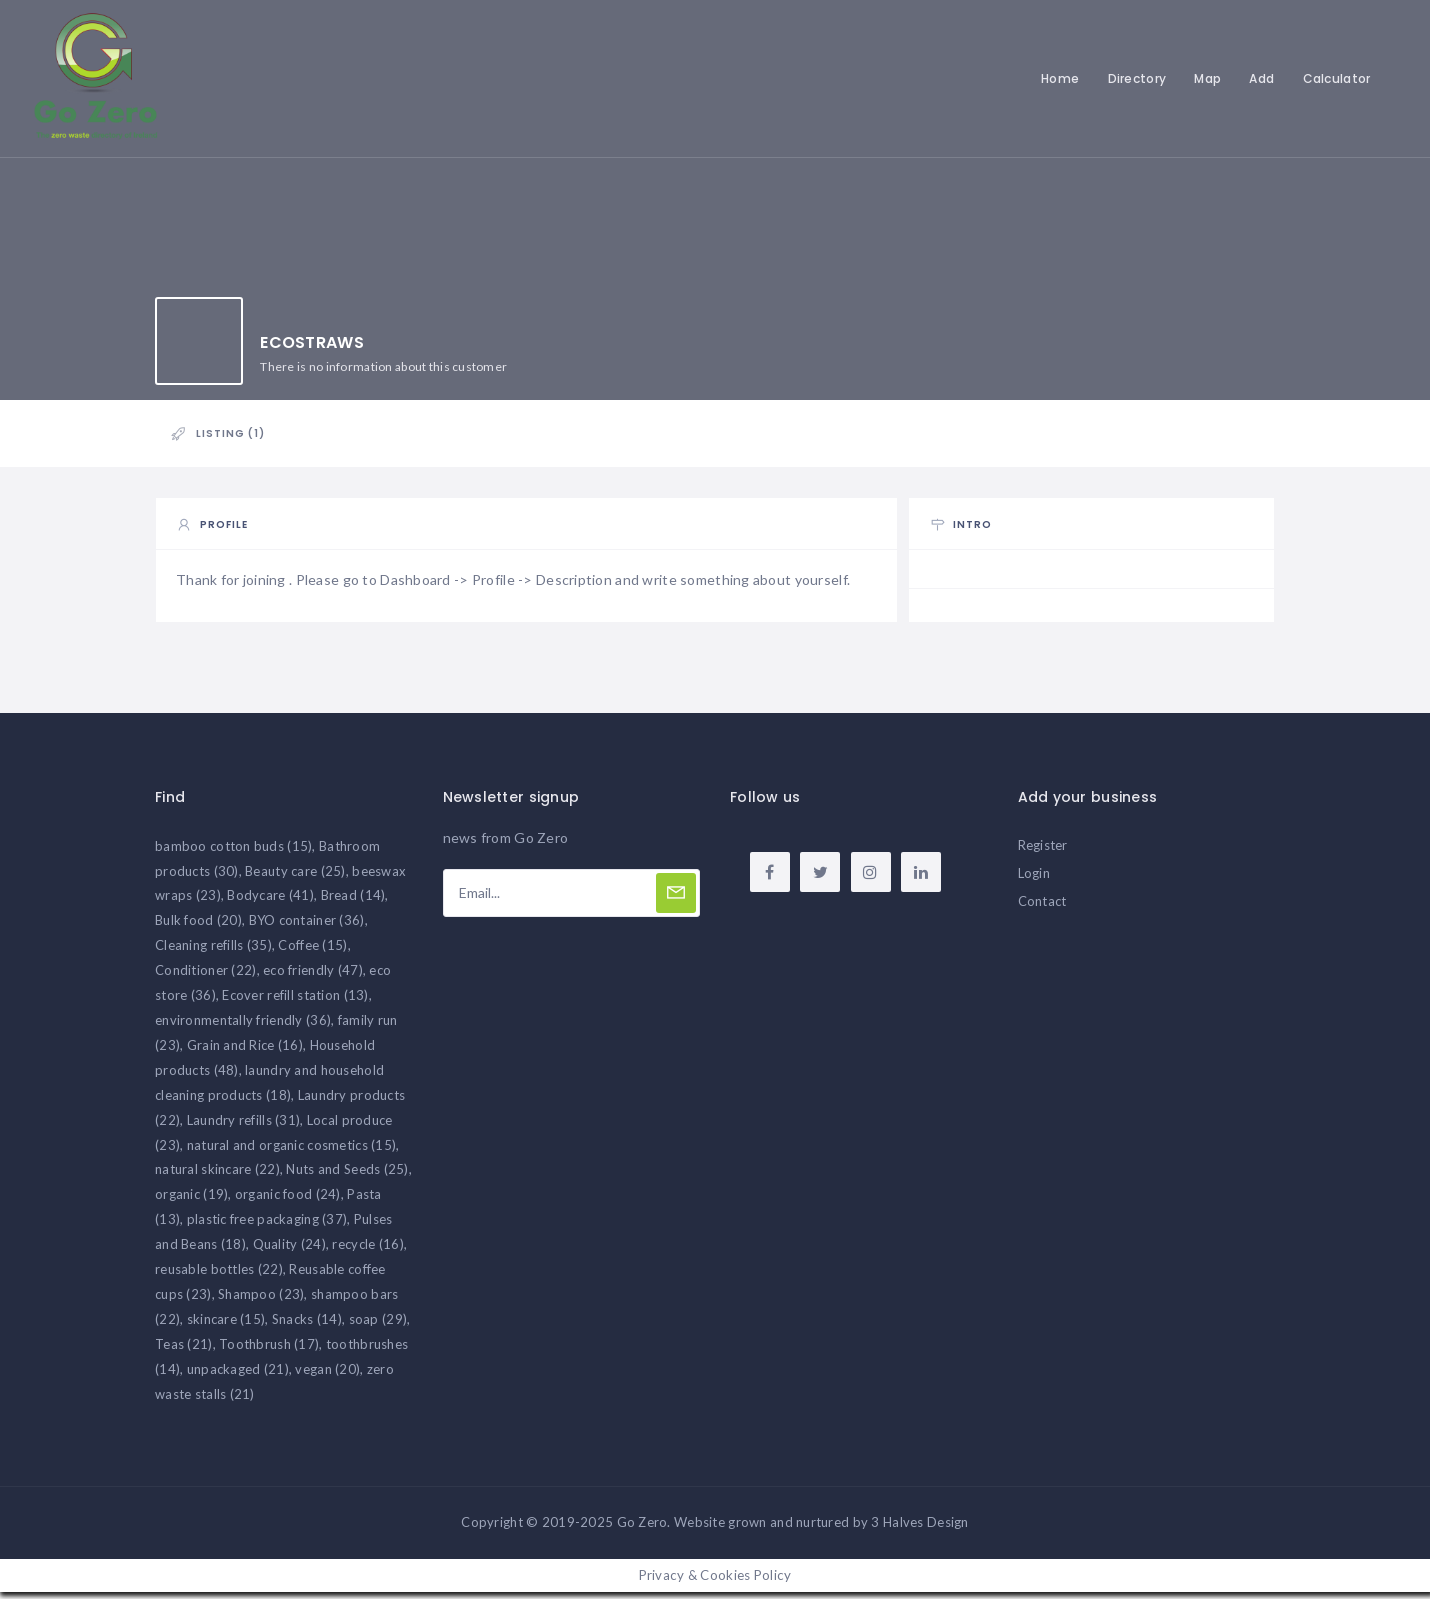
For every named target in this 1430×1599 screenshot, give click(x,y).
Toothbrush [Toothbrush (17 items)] (269, 1350)
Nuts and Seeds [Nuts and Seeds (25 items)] (347, 1176)
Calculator (1334, 78)
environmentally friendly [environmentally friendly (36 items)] (243, 1026)
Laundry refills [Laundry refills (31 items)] (244, 1126)
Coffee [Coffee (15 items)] (312, 952)
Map (1205, 78)
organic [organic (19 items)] (191, 1201)
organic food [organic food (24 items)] (288, 1201)
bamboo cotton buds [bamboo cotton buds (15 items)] (233, 852)
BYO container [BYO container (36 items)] (307, 927)
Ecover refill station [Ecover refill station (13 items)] (295, 1001)
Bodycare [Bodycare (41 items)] (270, 902)
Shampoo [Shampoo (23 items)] (261, 1300)
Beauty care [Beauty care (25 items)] (295, 877)
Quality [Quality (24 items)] (289, 1250)
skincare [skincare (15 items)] (226, 1325)
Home (1058, 78)
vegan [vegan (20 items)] (327, 1375)
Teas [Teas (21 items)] (184, 1350)
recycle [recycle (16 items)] (367, 1250)
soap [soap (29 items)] (378, 1325)
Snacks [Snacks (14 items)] (307, 1325)
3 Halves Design (919, 1529)
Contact (1042, 907)
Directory (1134, 78)
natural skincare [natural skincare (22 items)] (217, 1176)
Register (1043, 851)
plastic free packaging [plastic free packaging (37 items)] (267, 1226)
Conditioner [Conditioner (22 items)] (206, 976)
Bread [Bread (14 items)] (353, 902)
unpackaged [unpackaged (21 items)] (238, 1375)
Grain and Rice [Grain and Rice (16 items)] (245, 1051)
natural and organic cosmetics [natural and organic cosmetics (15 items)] (292, 1151)
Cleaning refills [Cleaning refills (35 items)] (213, 952)
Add (1259, 78)
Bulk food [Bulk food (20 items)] (198, 927)
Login (1034, 879)
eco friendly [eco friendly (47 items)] (313, 976)
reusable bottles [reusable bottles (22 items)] (219, 1275)
